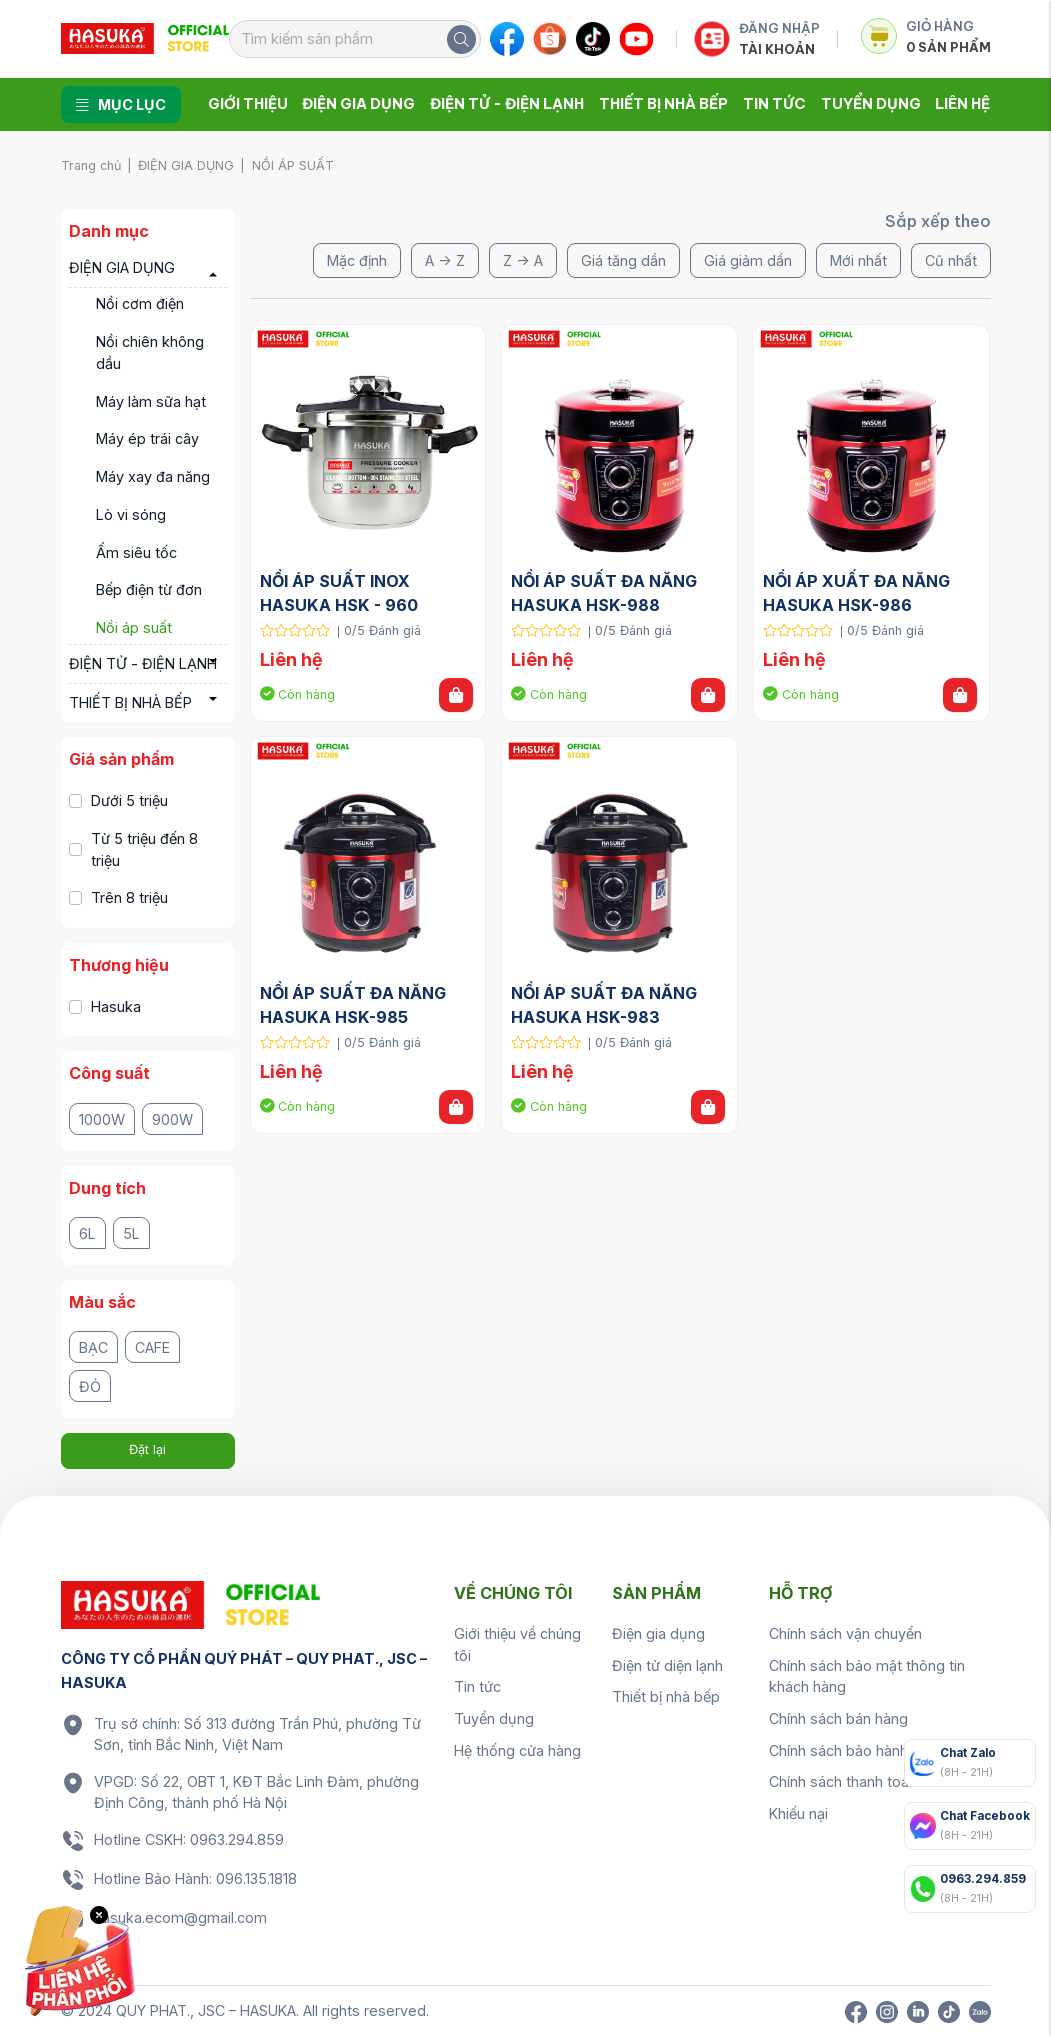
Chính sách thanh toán (843, 1781)
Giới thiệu (248, 104)
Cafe (152, 1347)
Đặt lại (147, 1449)
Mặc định (357, 260)
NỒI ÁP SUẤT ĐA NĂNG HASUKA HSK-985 (355, 1005)
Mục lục (121, 104)
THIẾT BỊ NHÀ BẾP (130, 702)
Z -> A (523, 260)
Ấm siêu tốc (136, 552)
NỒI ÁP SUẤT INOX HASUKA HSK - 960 (339, 593)
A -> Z (445, 260)
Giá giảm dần (748, 260)
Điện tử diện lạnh (667, 1665)
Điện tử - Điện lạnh (507, 104)
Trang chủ (91, 165)
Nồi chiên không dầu (150, 352)
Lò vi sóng (131, 514)
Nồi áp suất (134, 627)
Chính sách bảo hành (838, 1750)
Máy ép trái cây (147, 438)
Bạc (93, 1347)
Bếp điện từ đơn (149, 589)
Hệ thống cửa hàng (517, 1750)
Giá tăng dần (623, 260)
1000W (102, 1119)
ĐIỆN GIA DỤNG (186, 165)
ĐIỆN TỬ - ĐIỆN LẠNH (143, 663)
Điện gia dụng (358, 104)
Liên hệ (962, 104)
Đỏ (90, 1386)
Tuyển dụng (871, 104)
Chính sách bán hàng (838, 1718)
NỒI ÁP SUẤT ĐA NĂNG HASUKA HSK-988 (606, 593)
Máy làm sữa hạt (151, 401)
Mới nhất (858, 260)
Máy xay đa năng (153, 476)
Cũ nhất (951, 260)
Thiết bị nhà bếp (663, 104)
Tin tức (774, 104)
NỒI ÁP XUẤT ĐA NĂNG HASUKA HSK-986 (858, 593)
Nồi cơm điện (140, 303)
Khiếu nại (798, 1813)
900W (172, 1119)
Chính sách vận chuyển (845, 1633)
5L (131, 1233)
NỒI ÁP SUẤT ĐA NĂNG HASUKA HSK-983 (606, 1005)
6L (87, 1233)
